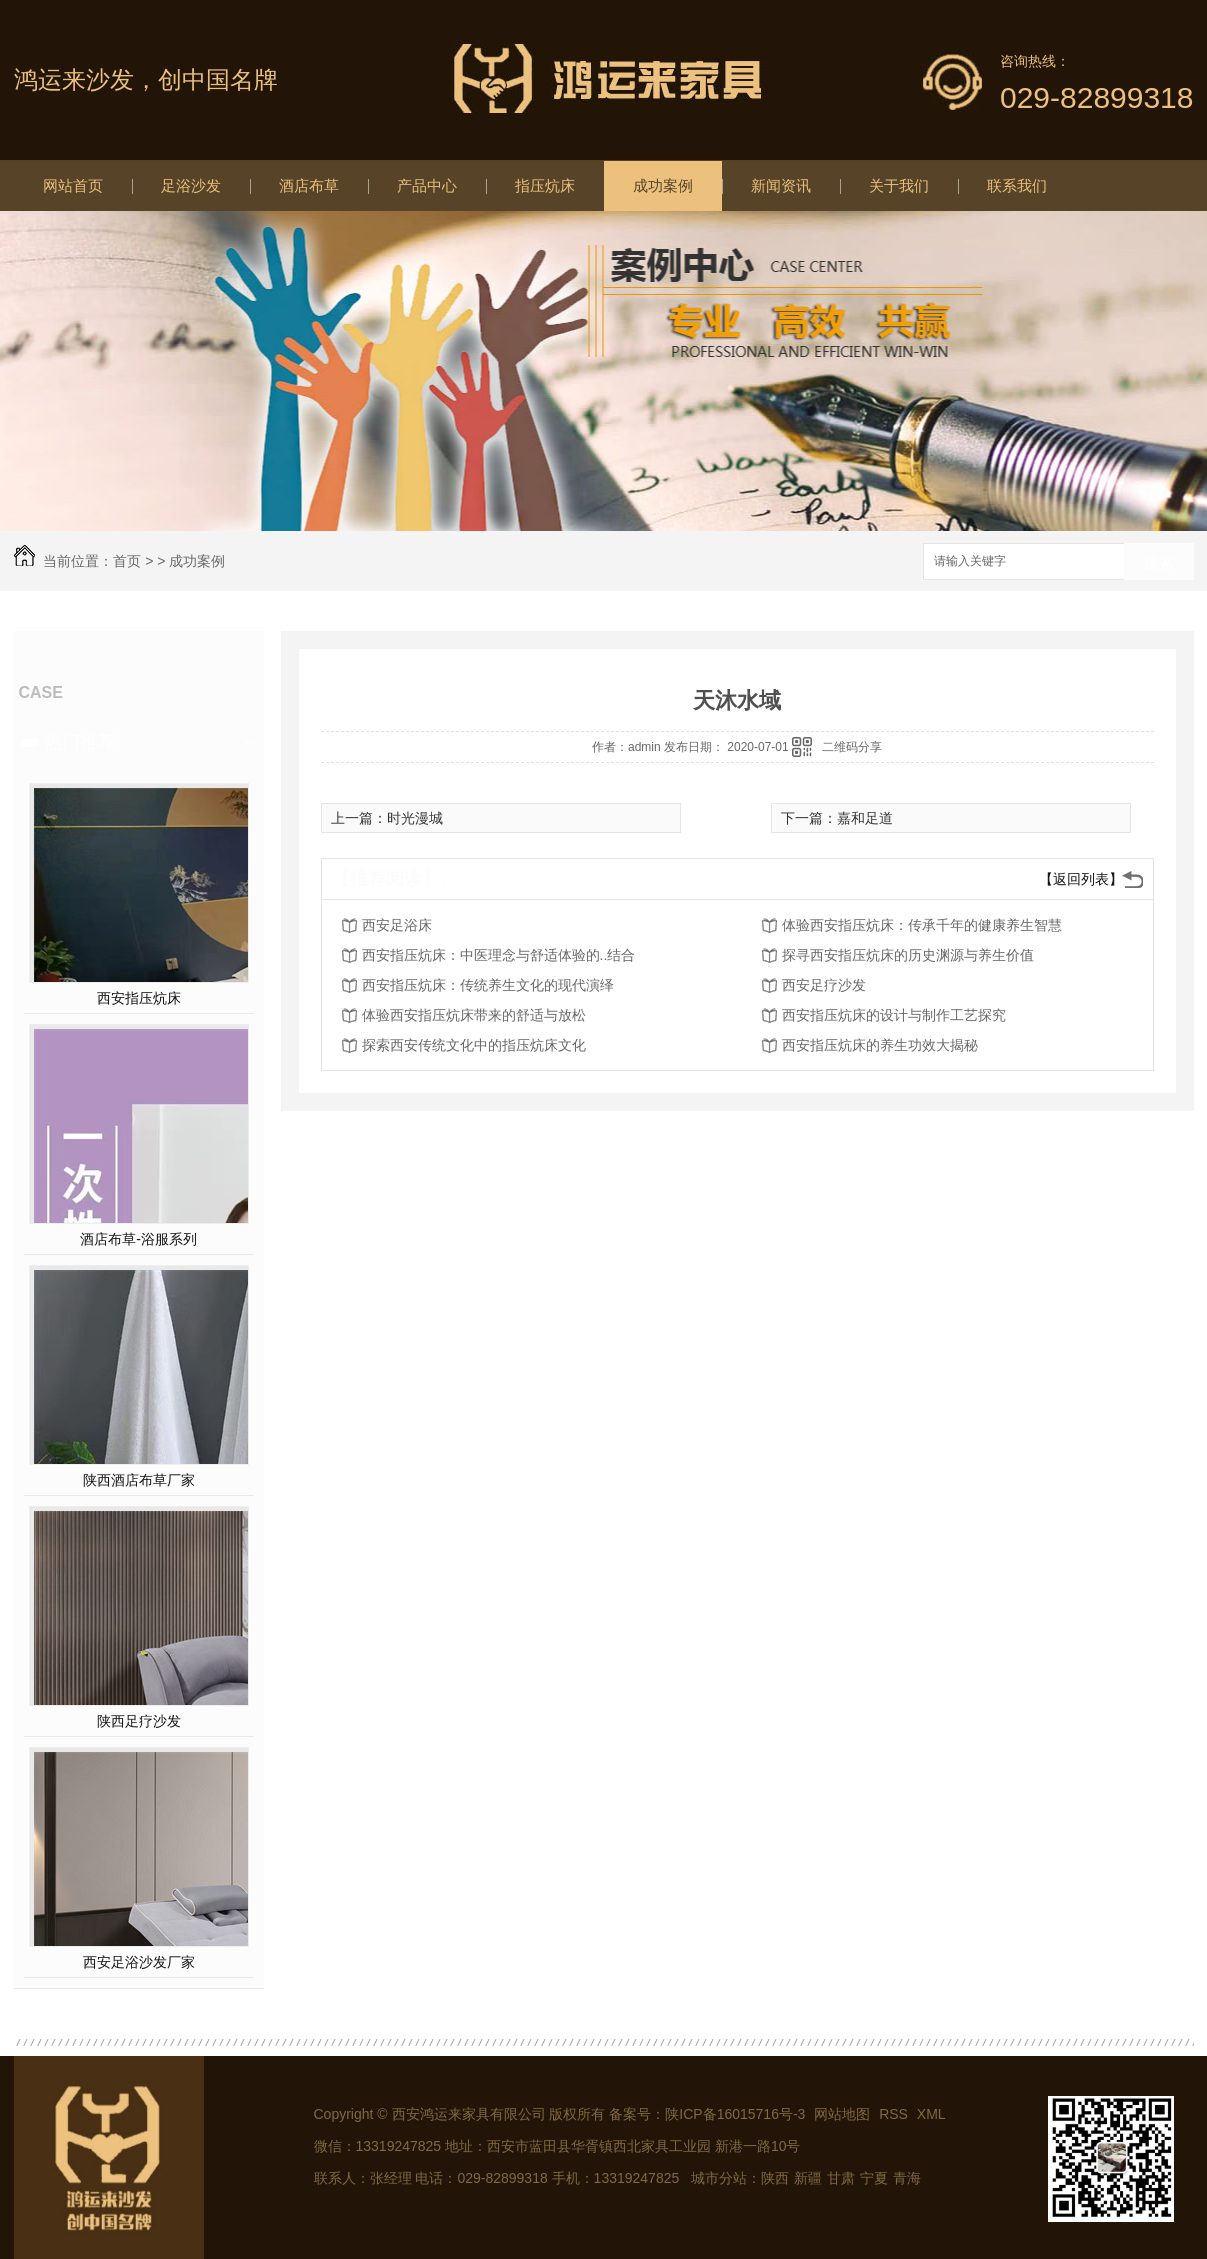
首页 (127, 561)
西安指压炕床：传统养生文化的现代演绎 (488, 985)
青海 (907, 2178)
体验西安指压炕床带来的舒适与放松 (474, 1015)
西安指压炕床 (139, 998)
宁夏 (874, 2178)
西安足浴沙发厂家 (139, 1962)
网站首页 (73, 185)
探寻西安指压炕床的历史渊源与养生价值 (908, 955)
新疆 (808, 2178)
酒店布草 (309, 185)
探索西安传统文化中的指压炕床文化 (474, 1045)
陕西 (775, 2178)
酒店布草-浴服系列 (138, 1239)
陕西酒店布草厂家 (139, 1480)
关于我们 (899, 185)
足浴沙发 (191, 185)
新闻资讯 (781, 185)
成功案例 (663, 185)
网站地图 (842, 2114)
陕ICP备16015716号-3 (735, 2114)
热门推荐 (80, 742)
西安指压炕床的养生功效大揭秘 (880, 1045)
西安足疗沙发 (824, 985)
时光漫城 (415, 818)
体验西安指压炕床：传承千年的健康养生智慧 (922, 925)
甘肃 (841, 2178)
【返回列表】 (1081, 879)
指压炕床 (545, 185)
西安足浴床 (397, 925)
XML (931, 2114)
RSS (895, 2114)
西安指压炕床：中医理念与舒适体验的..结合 (499, 955)
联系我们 (1017, 185)
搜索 (1159, 562)
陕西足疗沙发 (139, 1721)
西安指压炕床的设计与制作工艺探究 (894, 1015)
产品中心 (427, 185)
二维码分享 (852, 747)
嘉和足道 (865, 818)
